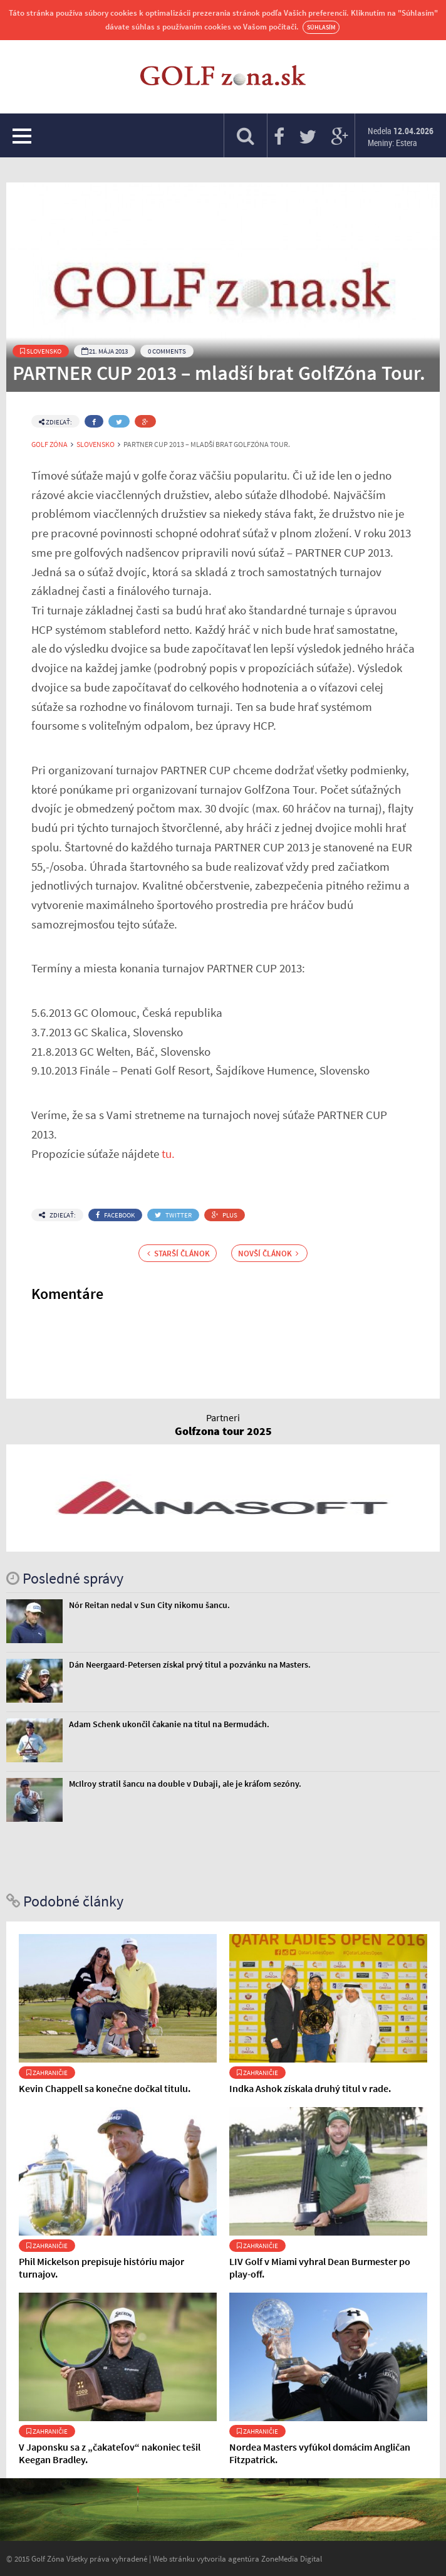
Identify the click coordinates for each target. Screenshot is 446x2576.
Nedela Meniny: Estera (400, 137)
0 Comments (167, 351)
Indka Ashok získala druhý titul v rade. (310, 2088)
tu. (168, 1153)
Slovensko (40, 351)
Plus (224, 1215)
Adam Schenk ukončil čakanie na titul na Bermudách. (169, 1724)
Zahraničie (47, 2072)
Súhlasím (321, 27)
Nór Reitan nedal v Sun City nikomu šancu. (149, 1605)
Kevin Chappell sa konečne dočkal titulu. (104, 2088)
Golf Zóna (49, 444)
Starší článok (178, 1253)
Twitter (173, 1215)
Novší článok (268, 1253)
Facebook (115, 1215)
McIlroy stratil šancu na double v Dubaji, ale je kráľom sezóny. (185, 1783)
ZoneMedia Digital (291, 2558)
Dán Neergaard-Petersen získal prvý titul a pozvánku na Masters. (190, 1664)
